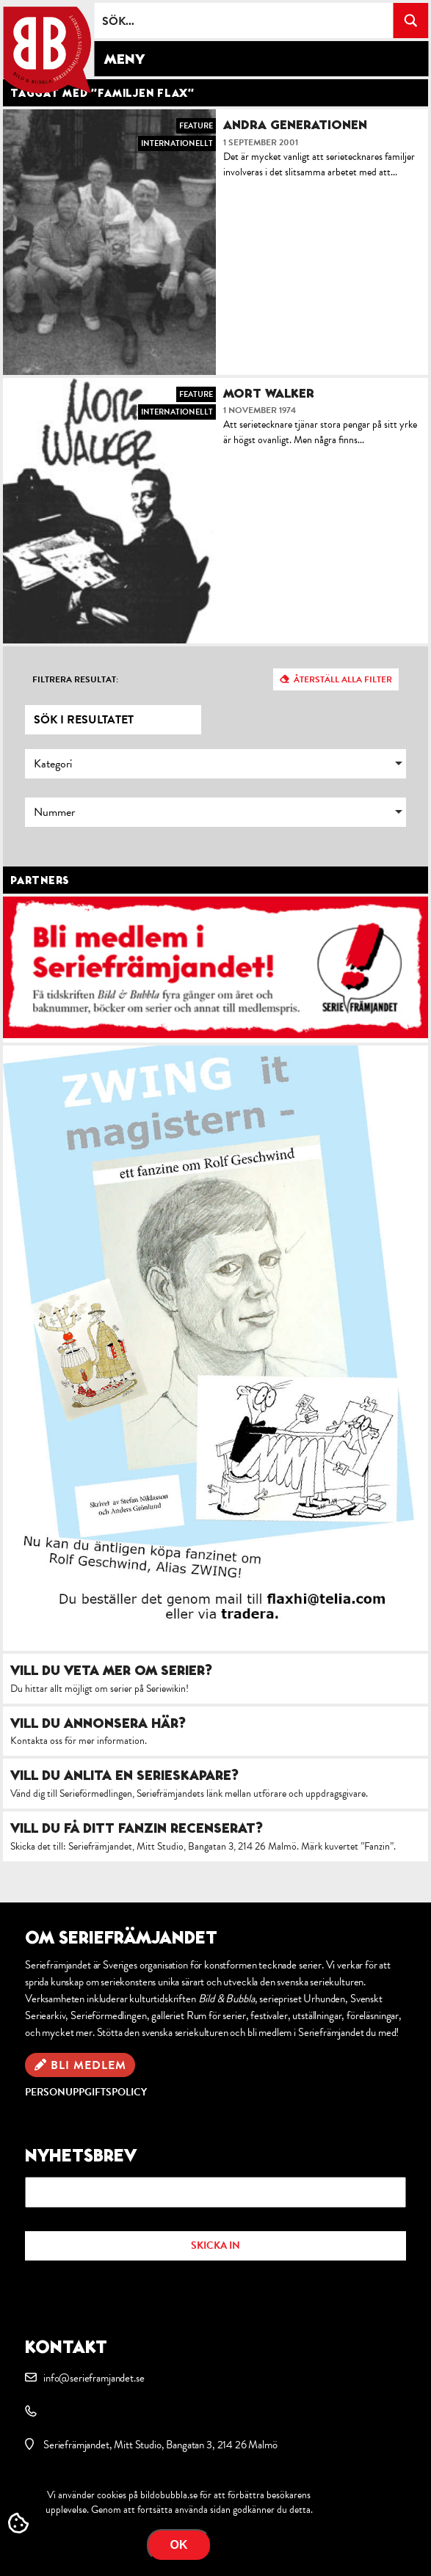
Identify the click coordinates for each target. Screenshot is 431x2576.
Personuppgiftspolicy (86, 2092)
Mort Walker (268, 393)
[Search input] (244, 20)
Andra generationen (295, 124)
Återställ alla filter (343, 679)
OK (179, 2545)
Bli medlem (88, 2065)
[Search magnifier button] (410, 20)
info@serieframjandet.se (93, 2378)
